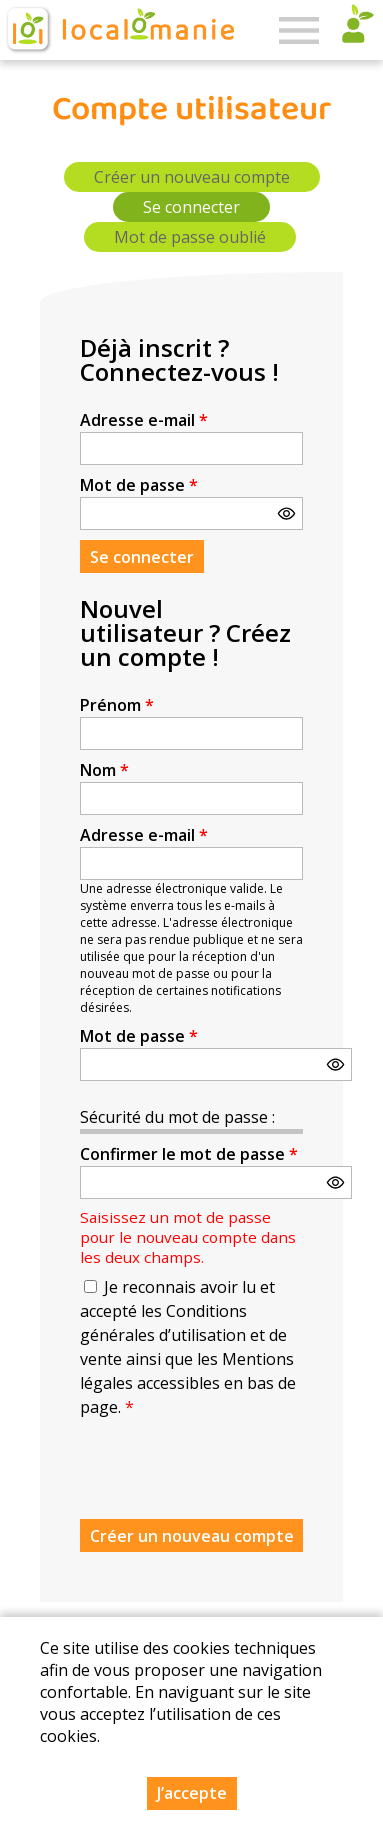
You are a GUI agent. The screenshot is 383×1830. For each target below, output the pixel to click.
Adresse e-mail (144, 420)
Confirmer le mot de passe (189, 1154)
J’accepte (192, 1793)
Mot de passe (139, 485)
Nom (104, 770)
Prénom (117, 705)
